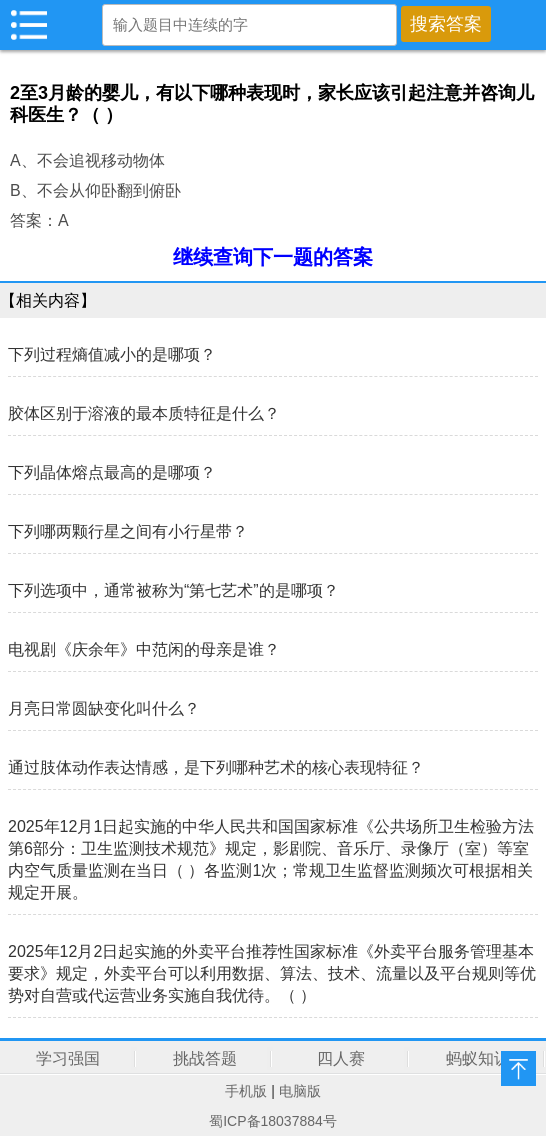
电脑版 (300, 1091)
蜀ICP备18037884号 (273, 1121)
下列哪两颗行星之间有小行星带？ (128, 531)
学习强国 (68, 1058)
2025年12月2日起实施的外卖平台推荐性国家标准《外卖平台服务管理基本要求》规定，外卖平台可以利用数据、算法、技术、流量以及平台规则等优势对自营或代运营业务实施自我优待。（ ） (272, 973)
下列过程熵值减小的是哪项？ (112, 354)
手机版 (246, 1091)
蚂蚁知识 (478, 1058)
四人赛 (341, 1058)
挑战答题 (205, 1058)
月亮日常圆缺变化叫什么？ (104, 708)
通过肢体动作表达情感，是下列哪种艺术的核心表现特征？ (216, 767)
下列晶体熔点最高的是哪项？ (112, 472)
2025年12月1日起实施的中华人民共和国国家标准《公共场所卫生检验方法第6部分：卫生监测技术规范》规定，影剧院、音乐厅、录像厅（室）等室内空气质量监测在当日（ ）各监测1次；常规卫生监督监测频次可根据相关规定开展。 (271, 859)
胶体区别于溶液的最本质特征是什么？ (144, 413)
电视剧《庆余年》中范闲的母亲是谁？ (144, 649)
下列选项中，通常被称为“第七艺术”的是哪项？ (173, 590)
